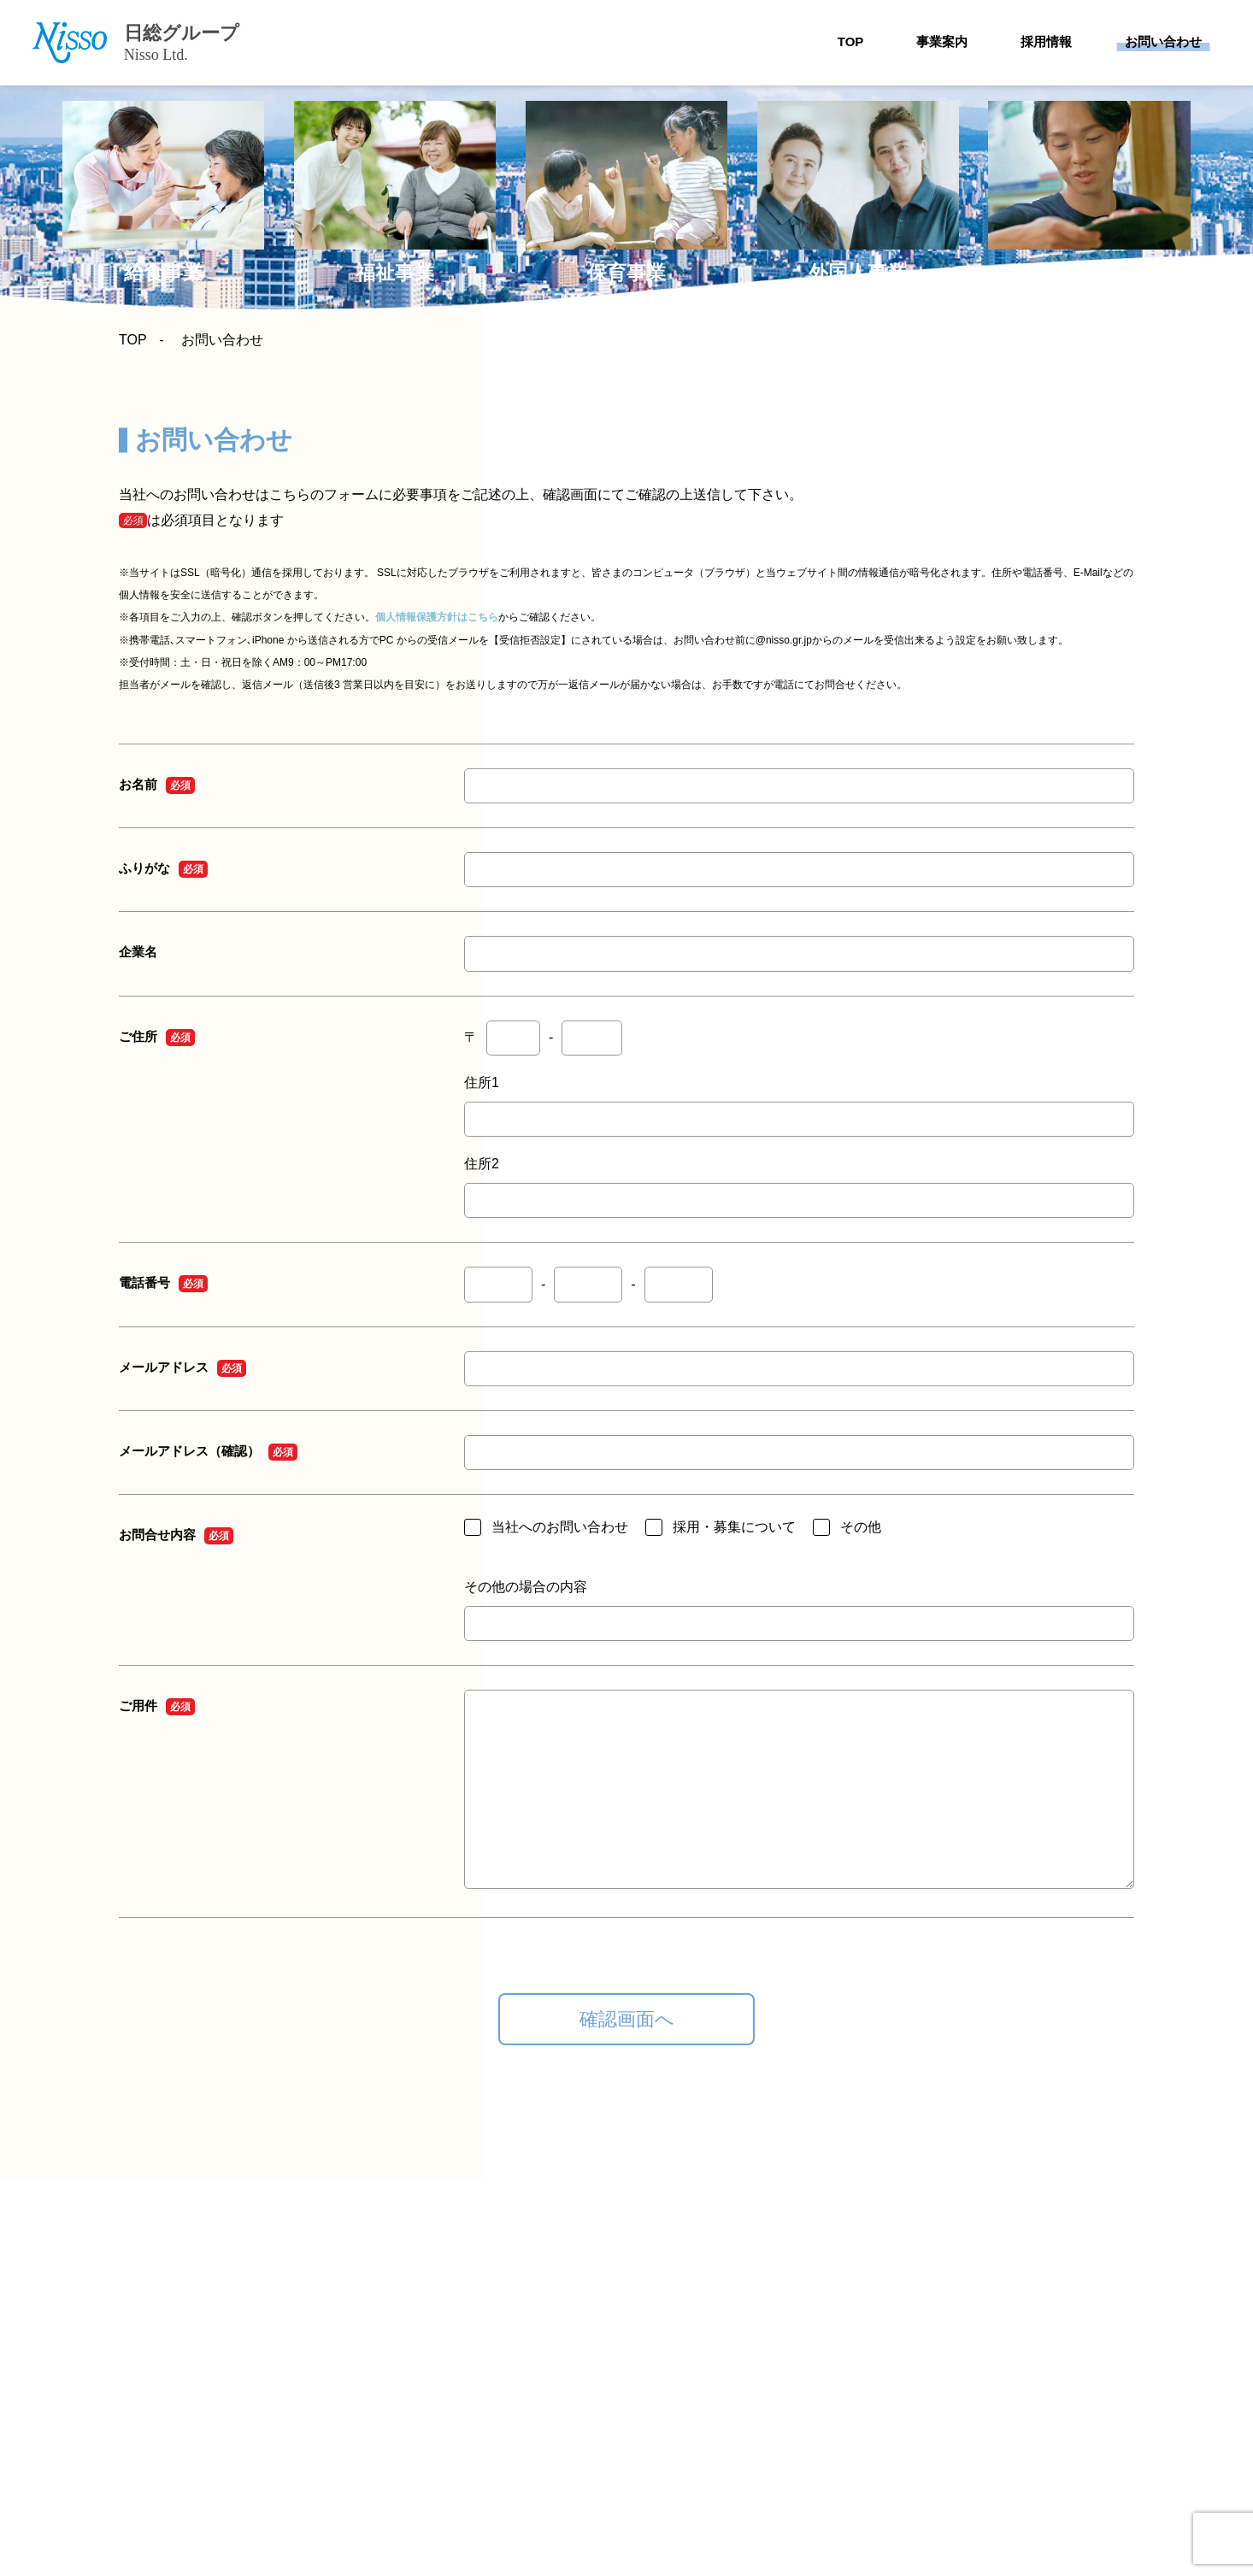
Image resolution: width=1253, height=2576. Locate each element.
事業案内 (942, 41)
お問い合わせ (1163, 41)
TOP (851, 41)
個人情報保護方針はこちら (436, 617)
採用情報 (1046, 41)
